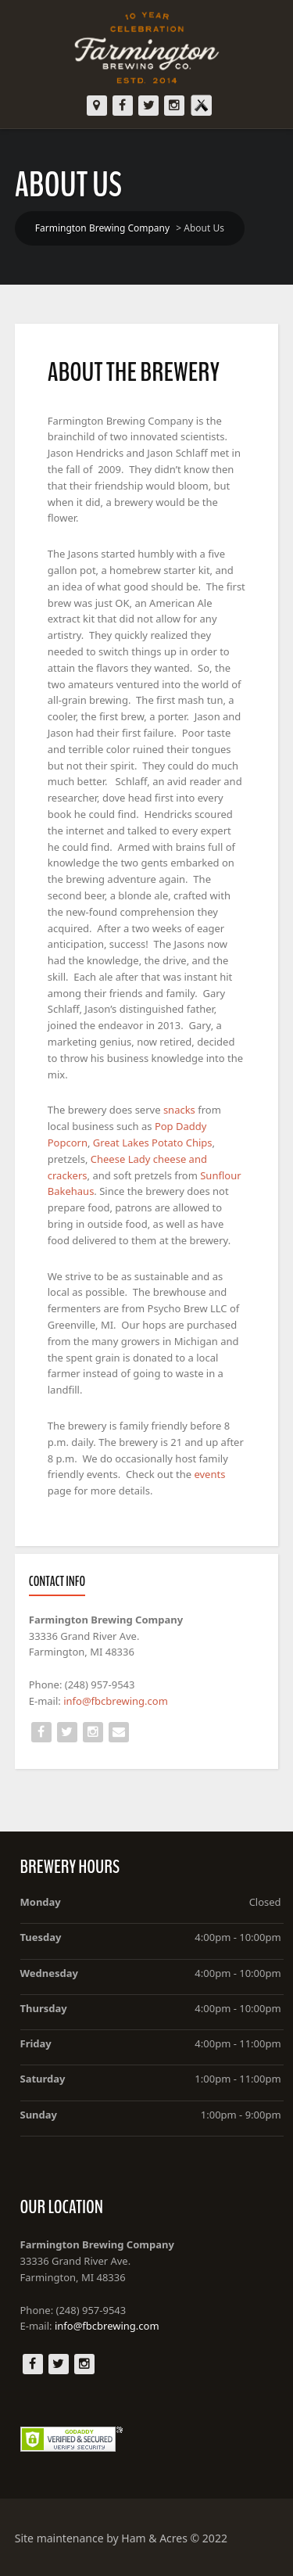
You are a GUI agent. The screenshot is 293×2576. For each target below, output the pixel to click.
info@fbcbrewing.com (115, 1701)
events (209, 1474)
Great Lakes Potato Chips (153, 1143)
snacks (180, 1110)
